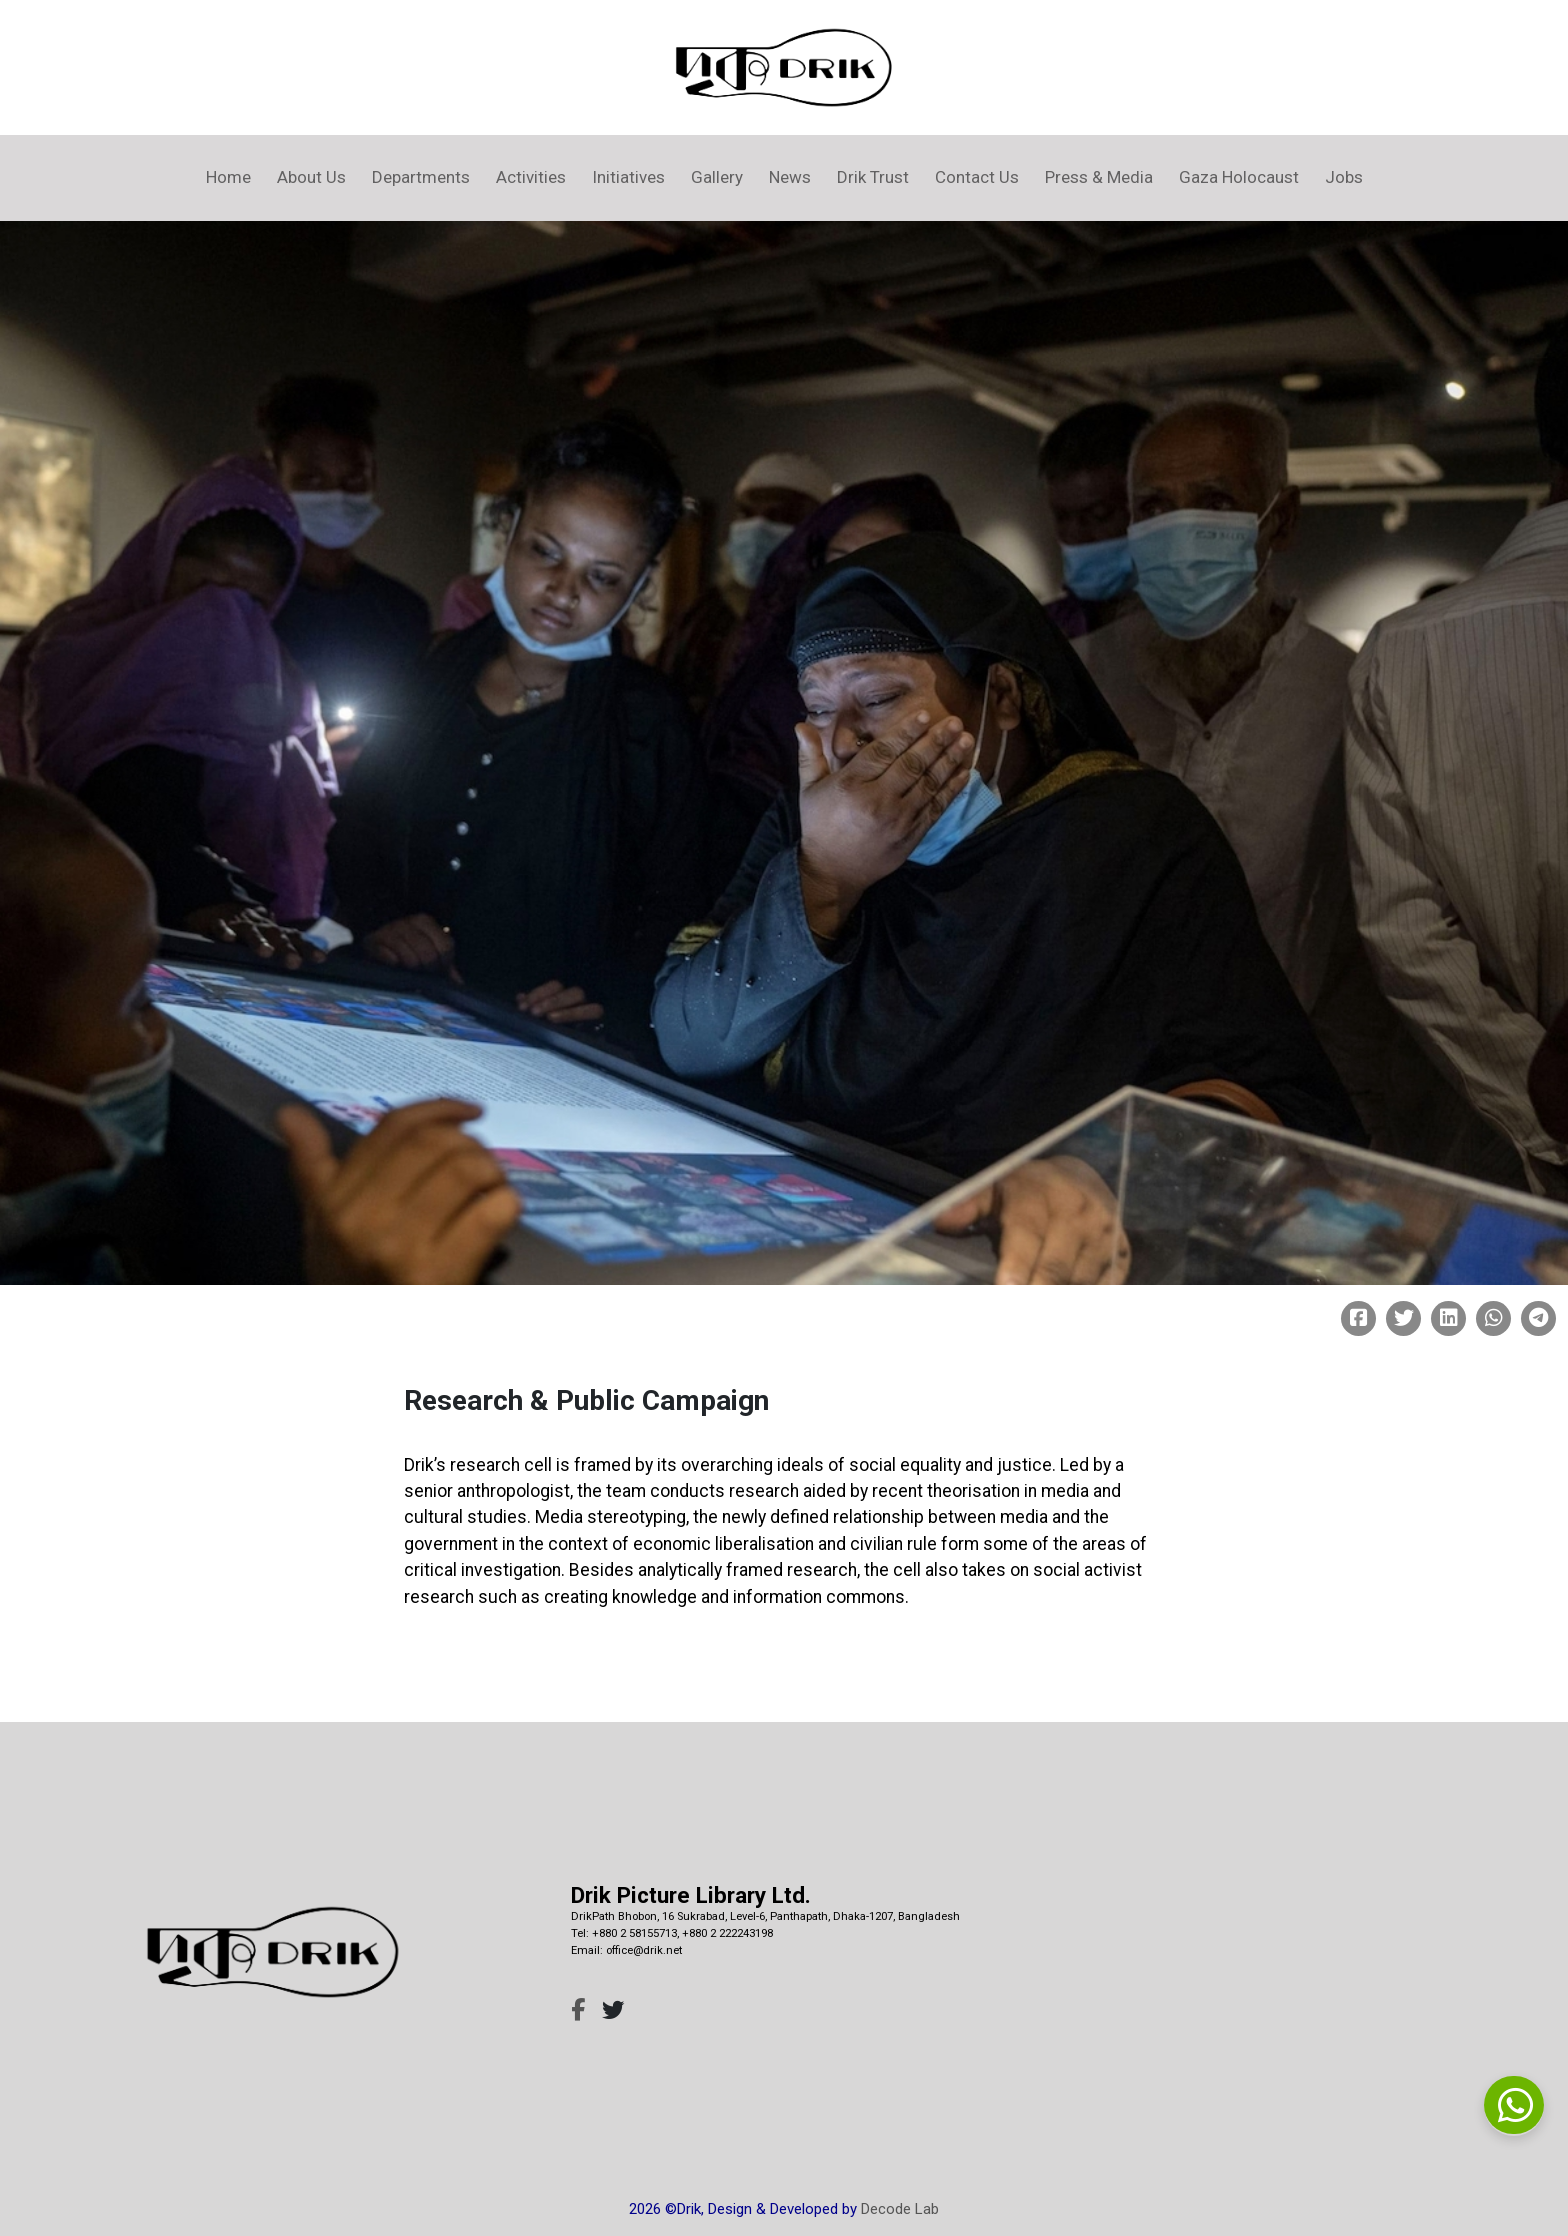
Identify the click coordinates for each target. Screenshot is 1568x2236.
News (790, 177)
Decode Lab (900, 2209)
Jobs (1344, 177)
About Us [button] (311, 177)
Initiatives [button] (628, 177)
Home (228, 177)
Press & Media (1099, 177)
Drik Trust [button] (873, 177)
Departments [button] (421, 177)
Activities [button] (531, 177)
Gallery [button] (717, 177)
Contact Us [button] (977, 177)
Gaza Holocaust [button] (1239, 177)
